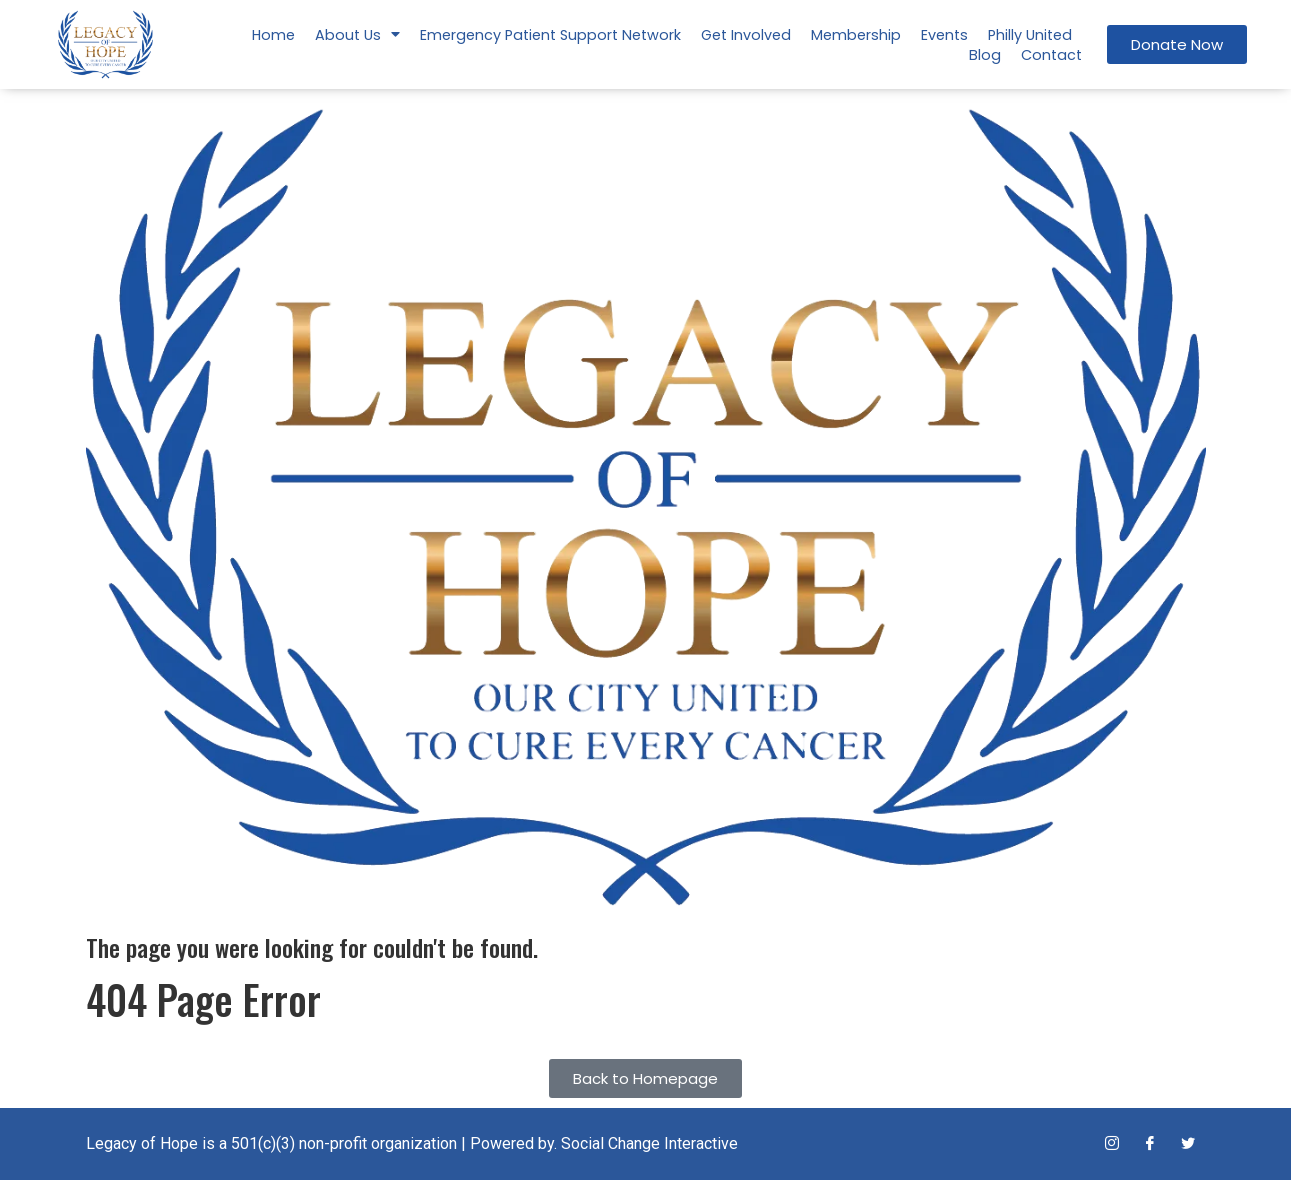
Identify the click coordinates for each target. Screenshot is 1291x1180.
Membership (856, 35)
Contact (1051, 55)
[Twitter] (1188, 1144)
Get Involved (746, 35)
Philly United (1030, 35)
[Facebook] (1150, 1144)
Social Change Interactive (649, 1143)
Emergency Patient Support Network (550, 35)
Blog (985, 55)
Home (273, 35)
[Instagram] (1112, 1144)
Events (944, 35)
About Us (357, 35)
